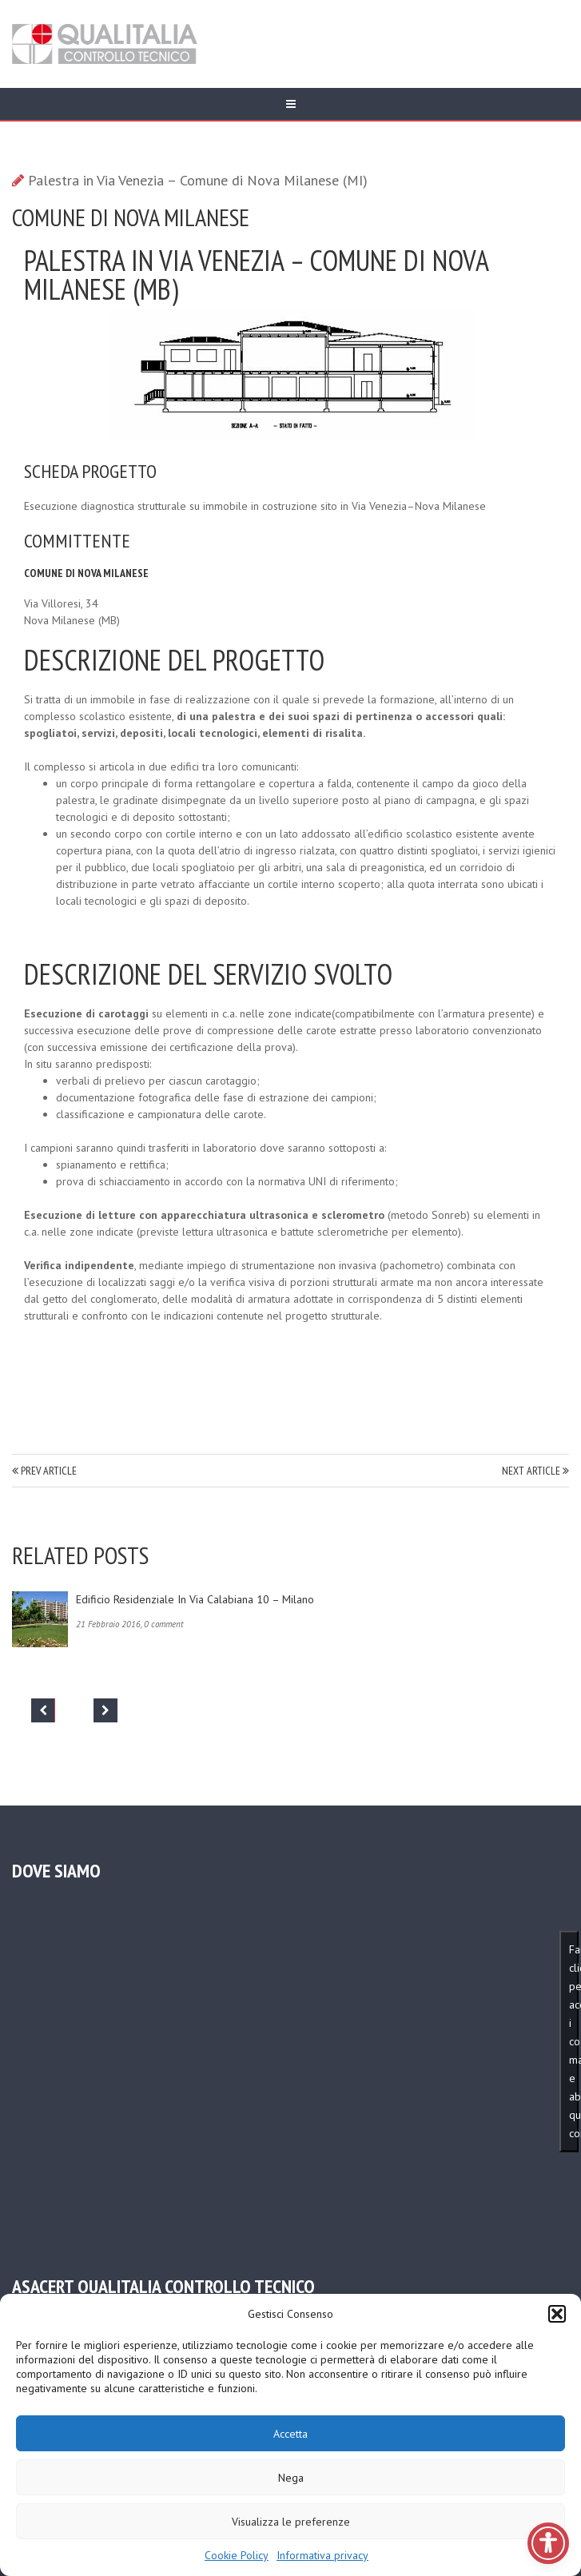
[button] (557, 2314)
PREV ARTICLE (44, 1470)
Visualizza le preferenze (291, 2521)
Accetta (290, 2434)
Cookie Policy (237, 2555)
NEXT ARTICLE (535, 1470)
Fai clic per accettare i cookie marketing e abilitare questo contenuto (574, 2041)
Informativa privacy (322, 2555)
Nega (291, 2477)
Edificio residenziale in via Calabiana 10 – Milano (195, 1599)
